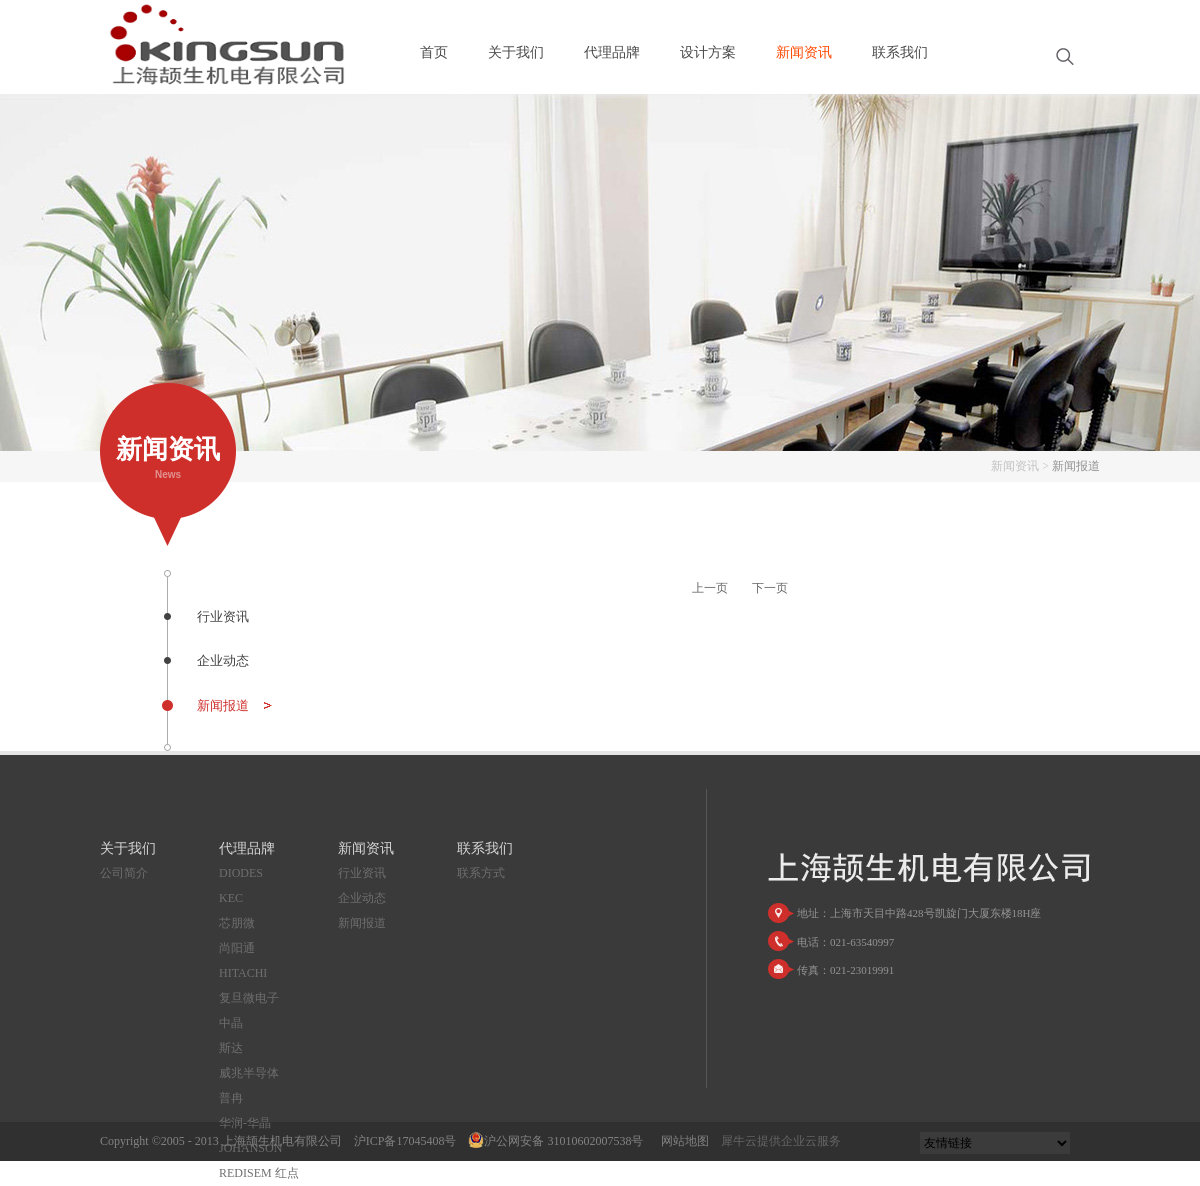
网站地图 (682, 1141)
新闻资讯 (1015, 466)
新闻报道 (1076, 466)
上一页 (710, 588)
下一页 (770, 588)
